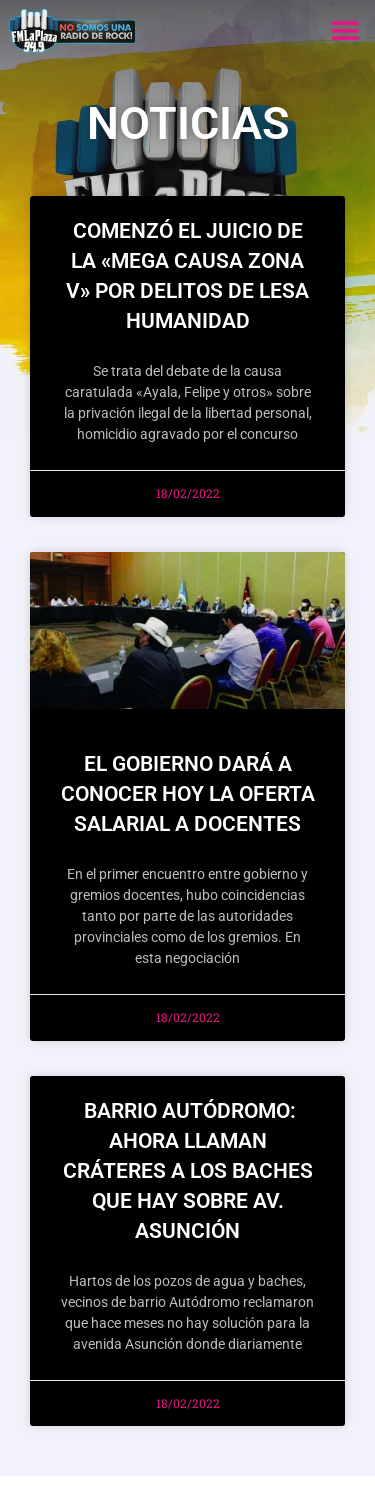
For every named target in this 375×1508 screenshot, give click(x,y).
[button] (344, 30)
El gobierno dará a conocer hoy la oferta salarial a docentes (188, 794)
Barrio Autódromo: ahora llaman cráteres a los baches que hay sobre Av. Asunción (188, 1171)
